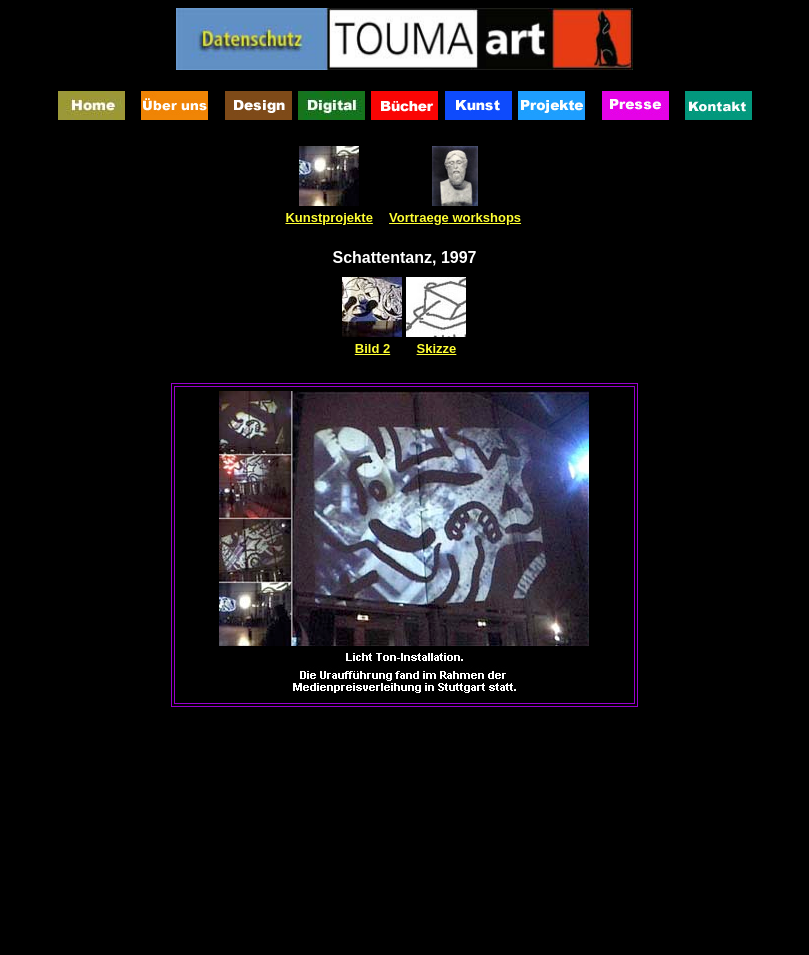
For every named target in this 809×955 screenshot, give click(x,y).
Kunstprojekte (328, 217)
